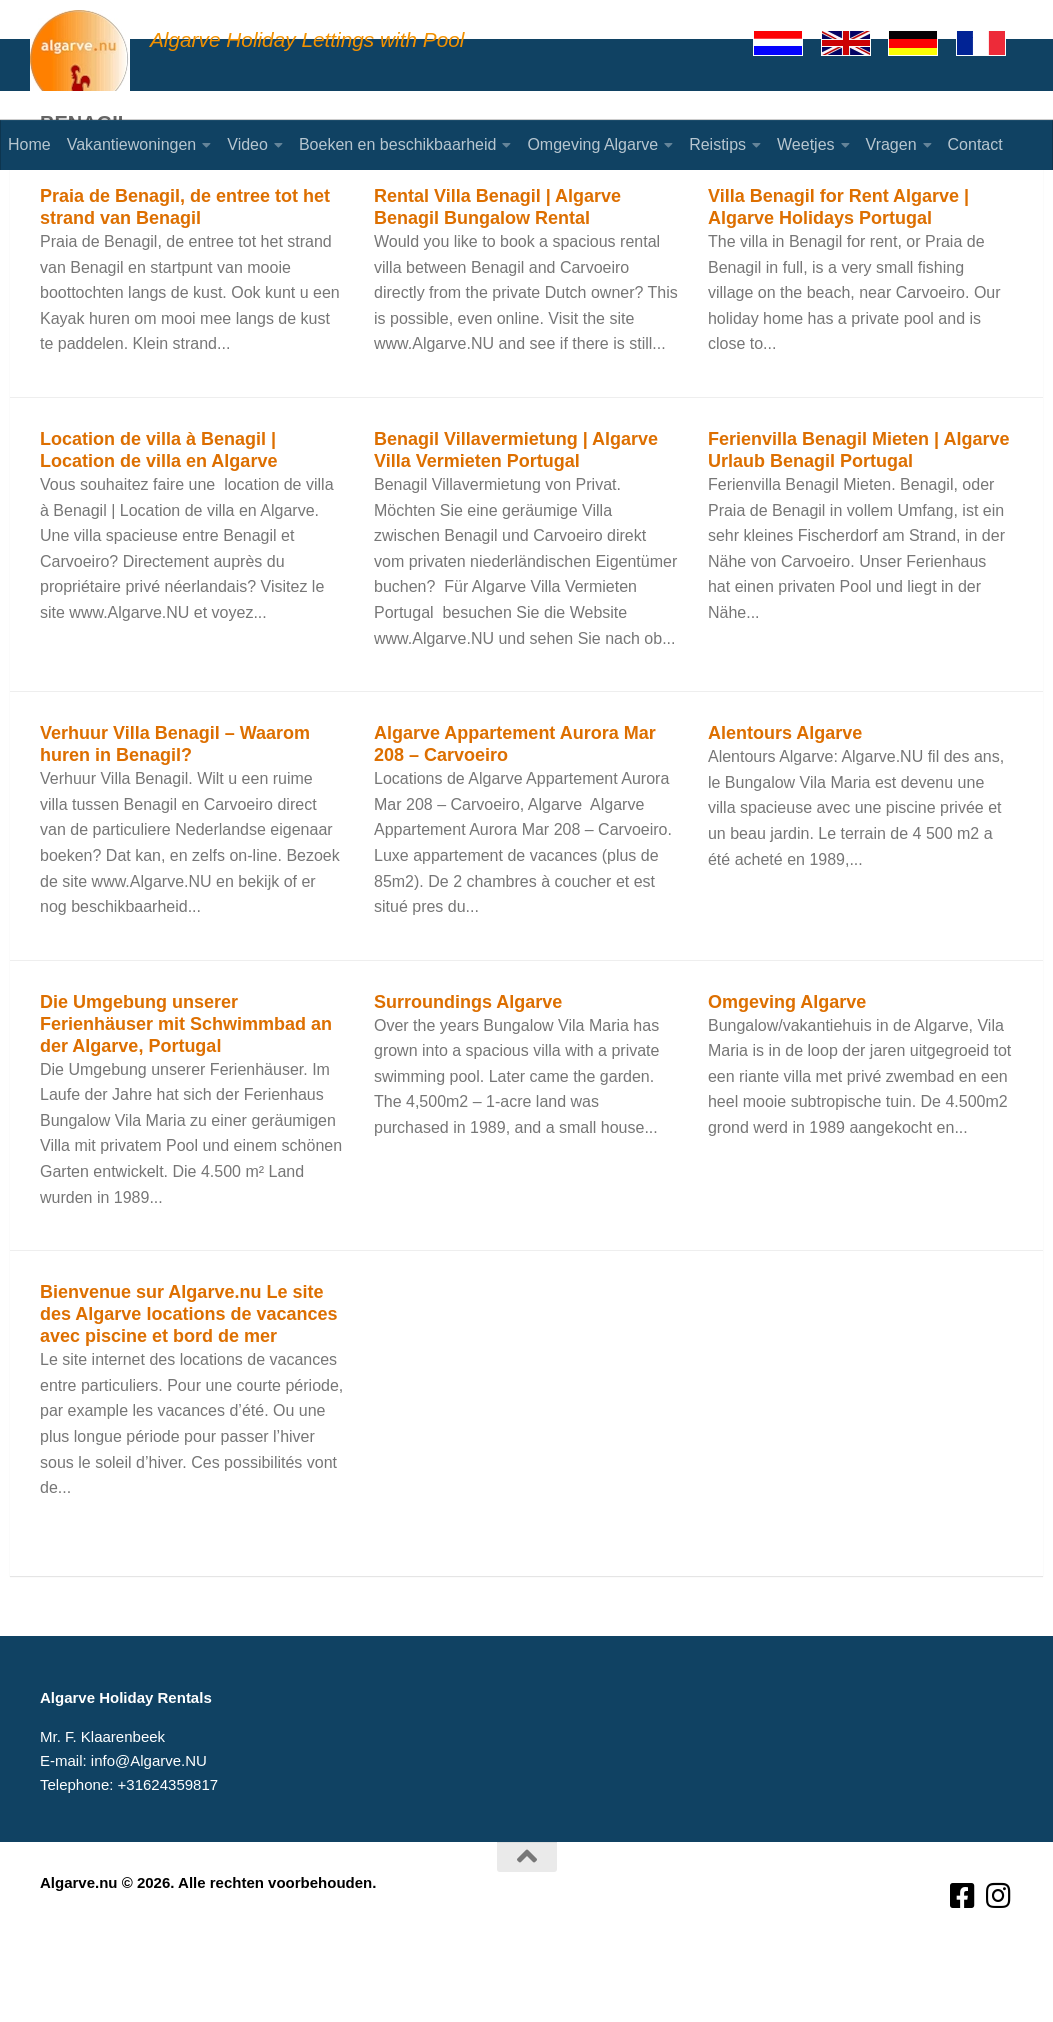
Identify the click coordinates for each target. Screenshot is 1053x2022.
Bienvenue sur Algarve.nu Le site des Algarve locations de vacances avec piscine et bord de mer (188, 1393)
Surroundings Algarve (468, 1081)
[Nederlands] (787, 43)
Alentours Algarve (785, 812)
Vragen (891, 144)
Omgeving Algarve (592, 144)
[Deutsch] (922, 43)
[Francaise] (990, 43)
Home (29, 144)
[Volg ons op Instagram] (999, 1975)
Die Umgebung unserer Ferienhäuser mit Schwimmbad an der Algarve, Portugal (186, 1103)
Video (247, 144)
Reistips (717, 144)
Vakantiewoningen (132, 144)
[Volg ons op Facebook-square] (963, 1975)
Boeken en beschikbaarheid (397, 144)
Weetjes (806, 144)
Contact (975, 144)
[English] (855, 43)
